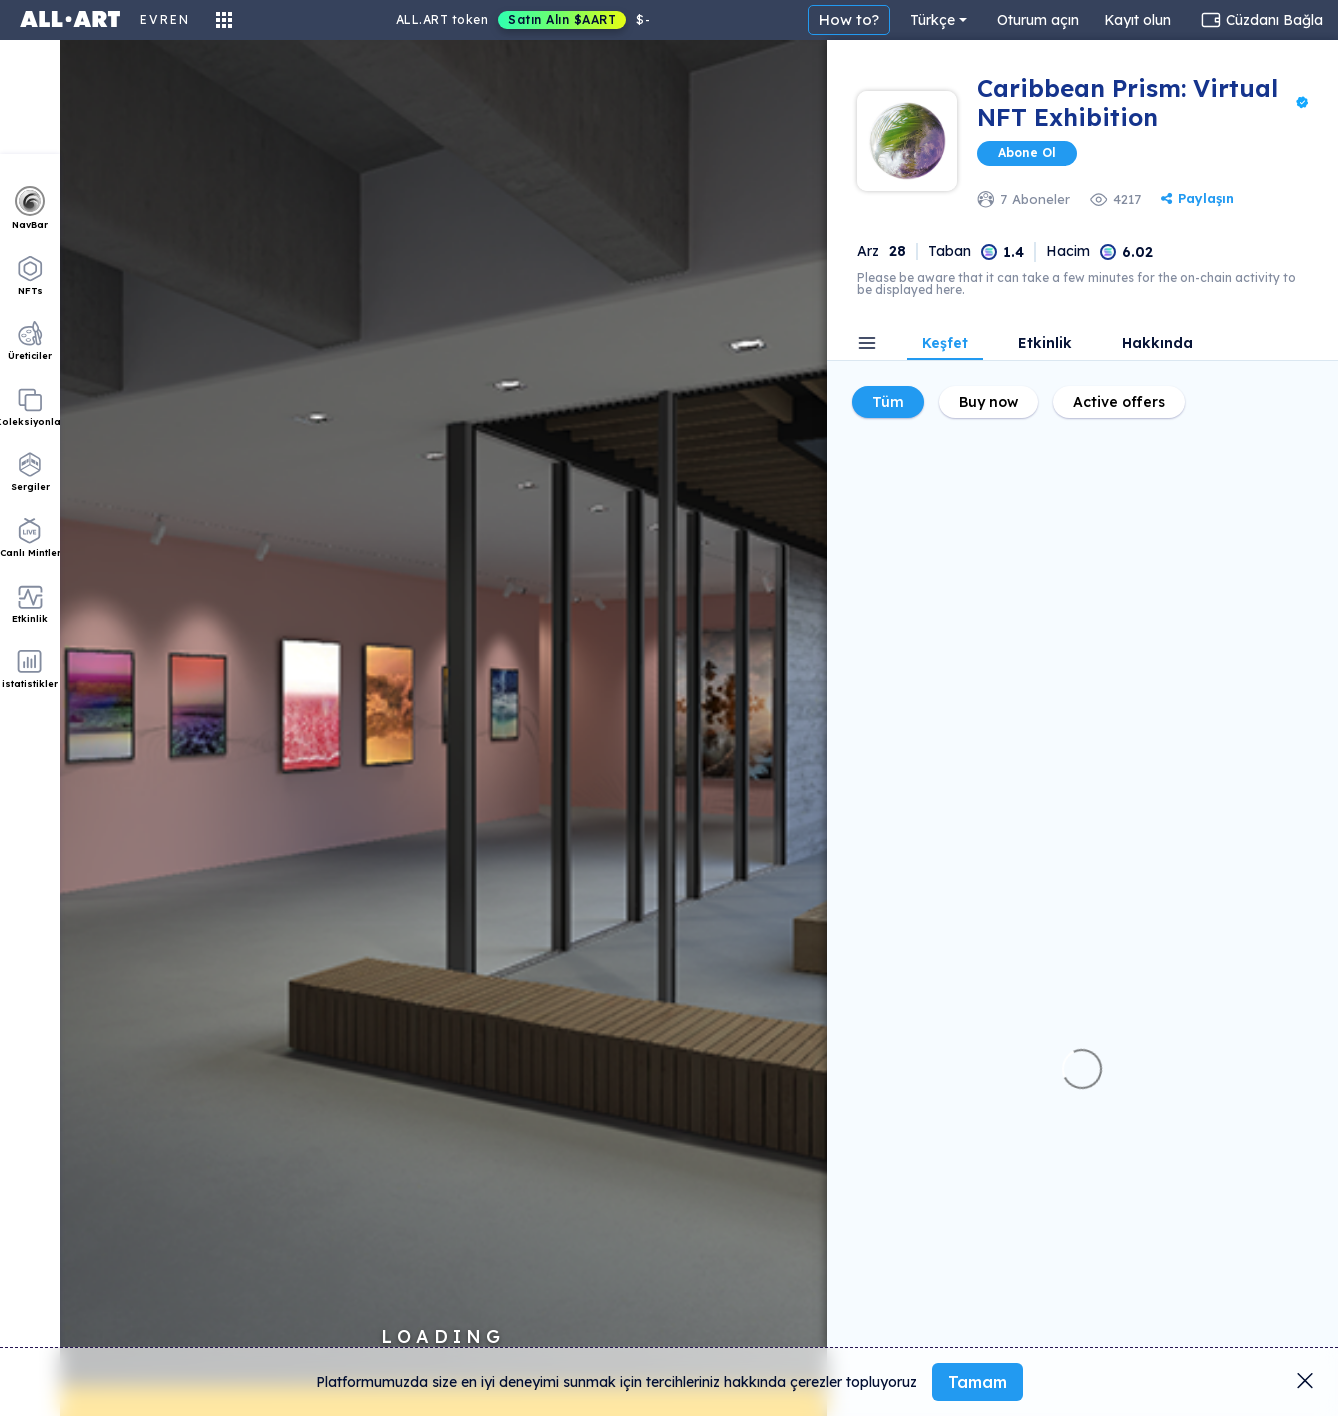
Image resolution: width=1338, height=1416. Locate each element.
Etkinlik (1045, 344)
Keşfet (945, 344)
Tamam (977, 1382)
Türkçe (932, 20)
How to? (849, 19)
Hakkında (1157, 344)
